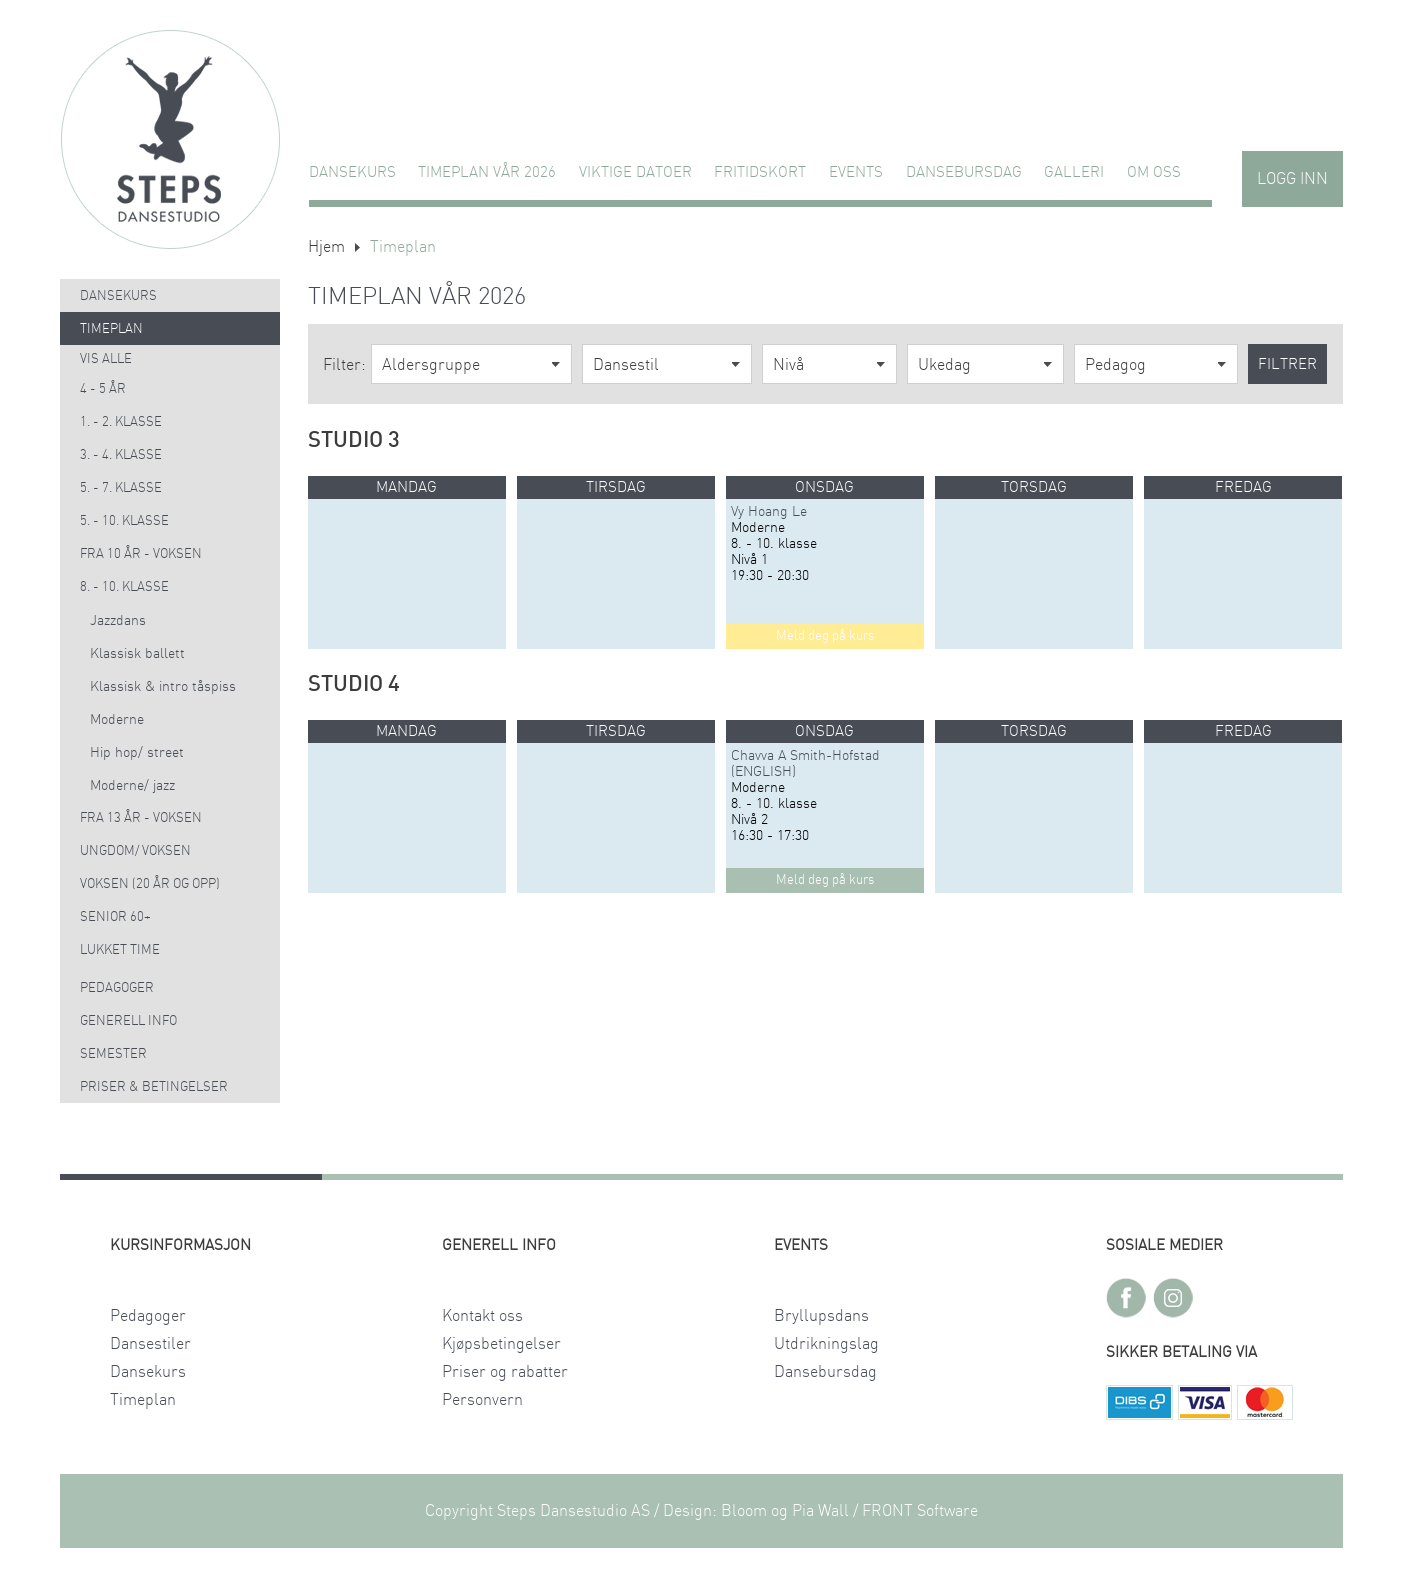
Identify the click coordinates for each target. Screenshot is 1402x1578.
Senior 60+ (115, 917)
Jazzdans (118, 621)
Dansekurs (352, 172)
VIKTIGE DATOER (635, 172)
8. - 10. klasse (124, 587)
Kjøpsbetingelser (501, 1344)
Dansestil (626, 365)
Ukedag (944, 365)
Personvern (482, 1400)
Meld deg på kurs (825, 636)
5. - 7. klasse (121, 488)
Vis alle (106, 359)
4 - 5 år (103, 389)
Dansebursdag (964, 172)
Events (856, 172)
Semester (113, 1054)
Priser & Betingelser (154, 1087)
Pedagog (1115, 365)
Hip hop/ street (137, 753)
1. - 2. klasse (121, 422)
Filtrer (1287, 364)
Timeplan (111, 329)
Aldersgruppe (431, 365)
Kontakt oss (482, 1316)
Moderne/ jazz (132, 786)
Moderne (117, 720)
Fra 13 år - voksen (141, 818)
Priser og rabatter (505, 1372)
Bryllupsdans (821, 1316)
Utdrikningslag (826, 1344)
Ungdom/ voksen (135, 851)
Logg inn (1292, 179)
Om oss (1154, 172)
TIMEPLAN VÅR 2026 (487, 172)
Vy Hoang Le (769, 512)
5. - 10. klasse (124, 521)
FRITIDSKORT (760, 172)
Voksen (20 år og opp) (150, 884)
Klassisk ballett (137, 654)
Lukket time (120, 950)
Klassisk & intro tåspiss (163, 687)
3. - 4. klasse (121, 455)
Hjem (326, 247)
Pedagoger (117, 988)
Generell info (128, 1021)
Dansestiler (150, 1344)
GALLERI (1074, 172)
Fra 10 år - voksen (141, 554)
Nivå (788, 365)
